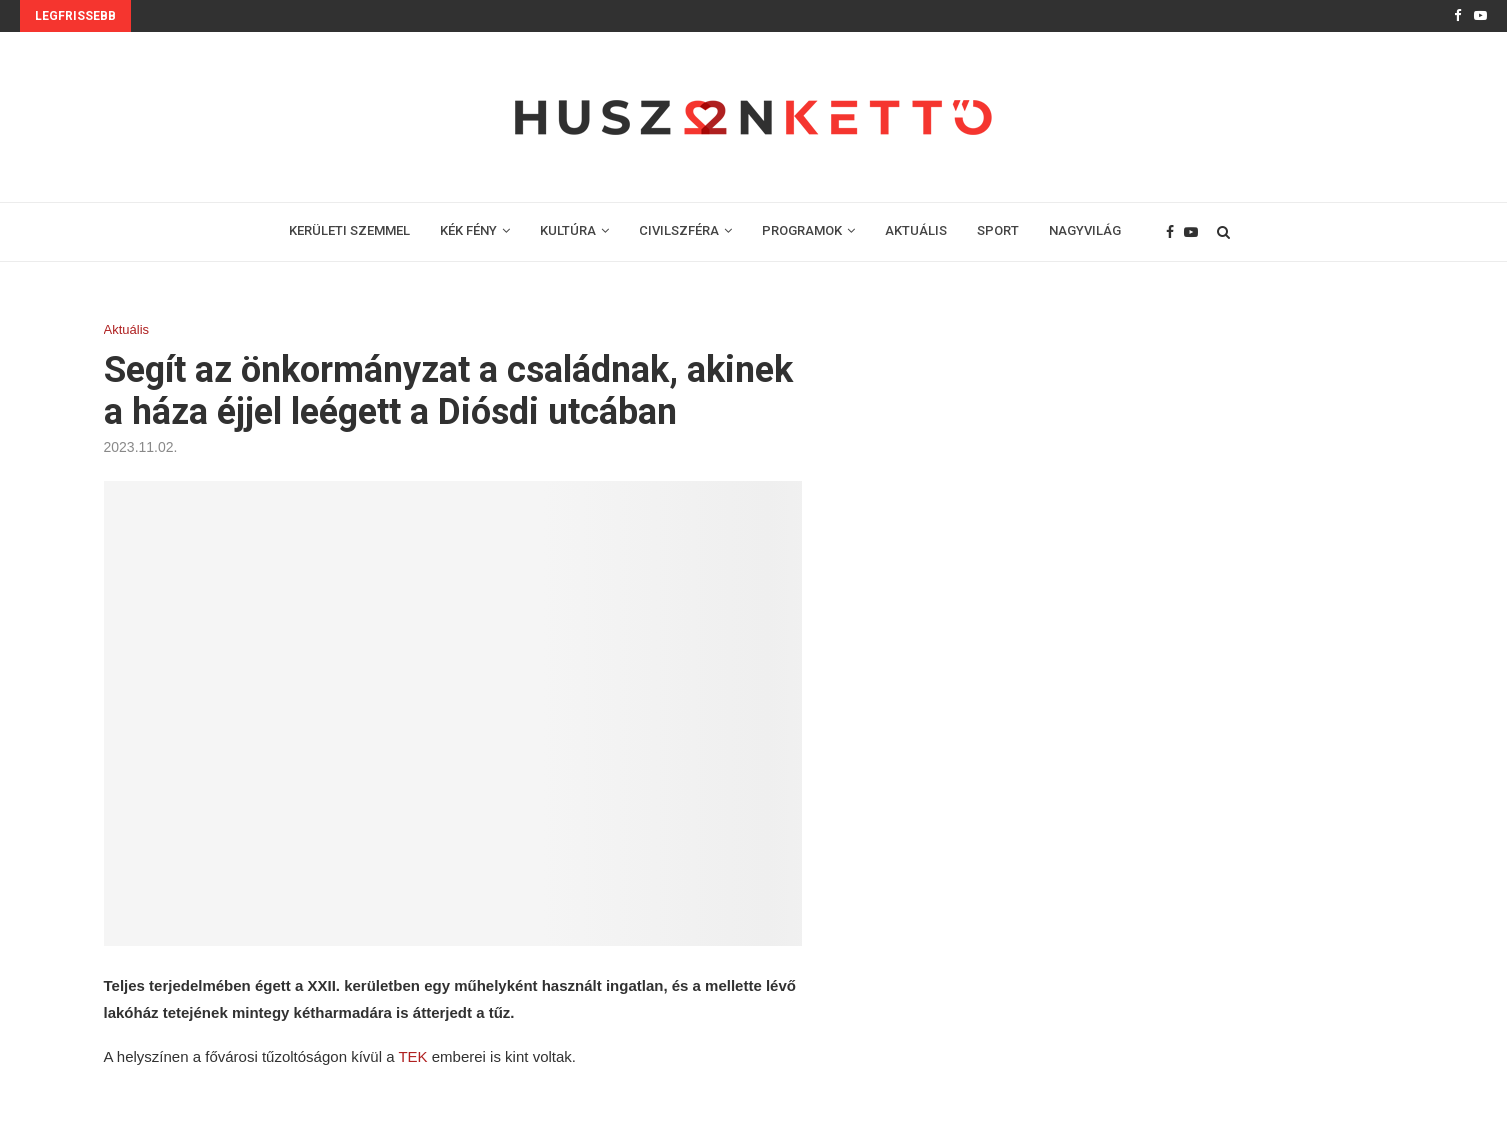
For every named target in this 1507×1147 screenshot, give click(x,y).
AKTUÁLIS (916, 230)
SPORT (998, 230)
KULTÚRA (568, 230)
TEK (412, 1056)
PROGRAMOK (802, 230)
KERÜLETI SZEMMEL (349, 230)
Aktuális (127, 329)
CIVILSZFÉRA (679, 230)
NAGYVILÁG (1085, 230)
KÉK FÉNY (468, 230)
